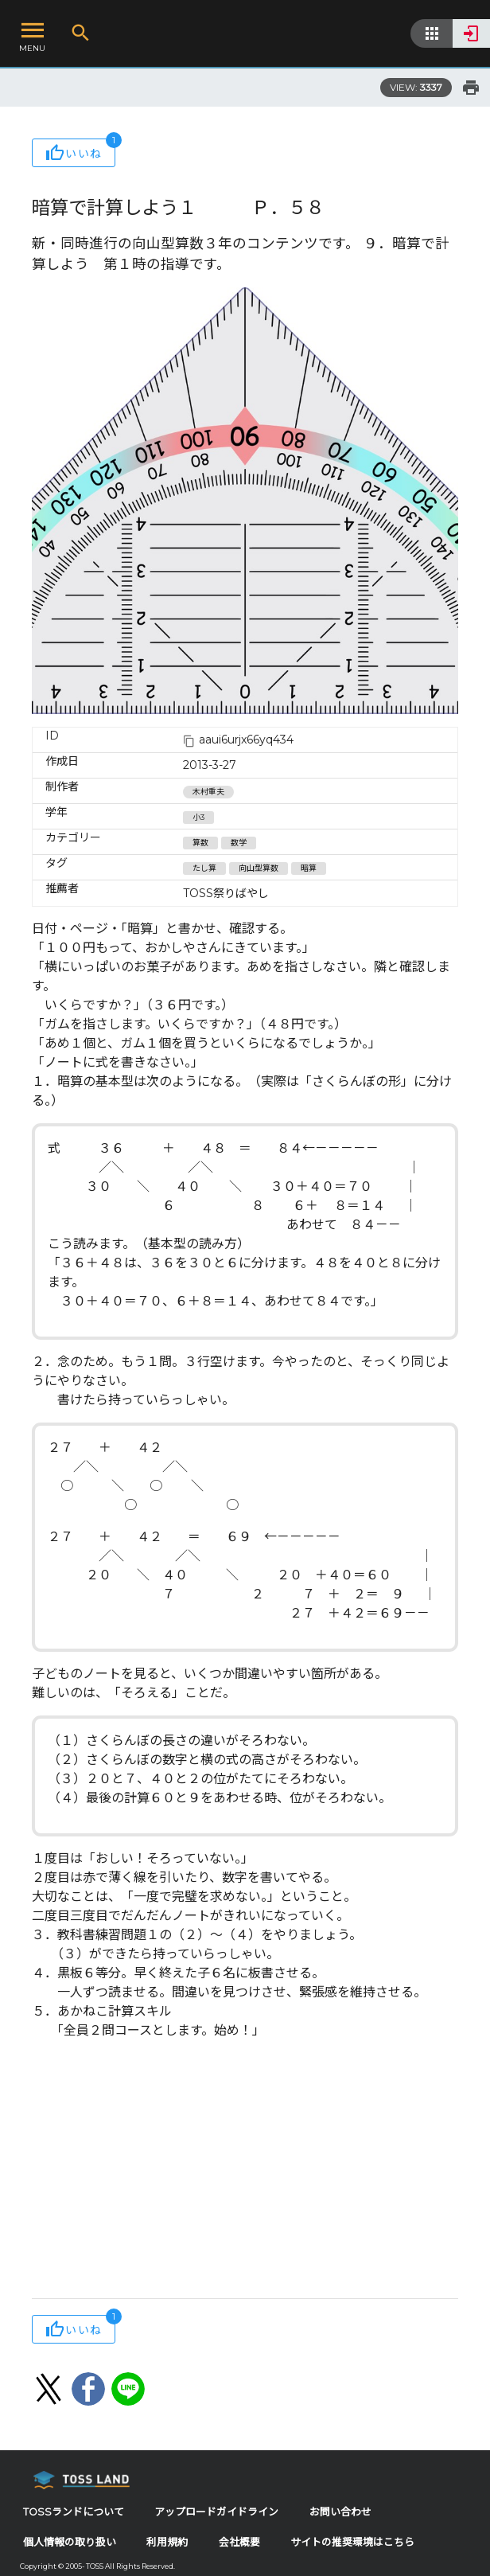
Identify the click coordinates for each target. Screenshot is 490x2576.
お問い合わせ (340, 2512)
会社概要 (239, 2542)
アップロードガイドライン (216, 2512)
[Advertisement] (245, 2170)
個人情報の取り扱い (69, 2542)
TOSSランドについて (73, 2512)
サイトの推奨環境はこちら (352, 2542)
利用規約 (167, 2542)
